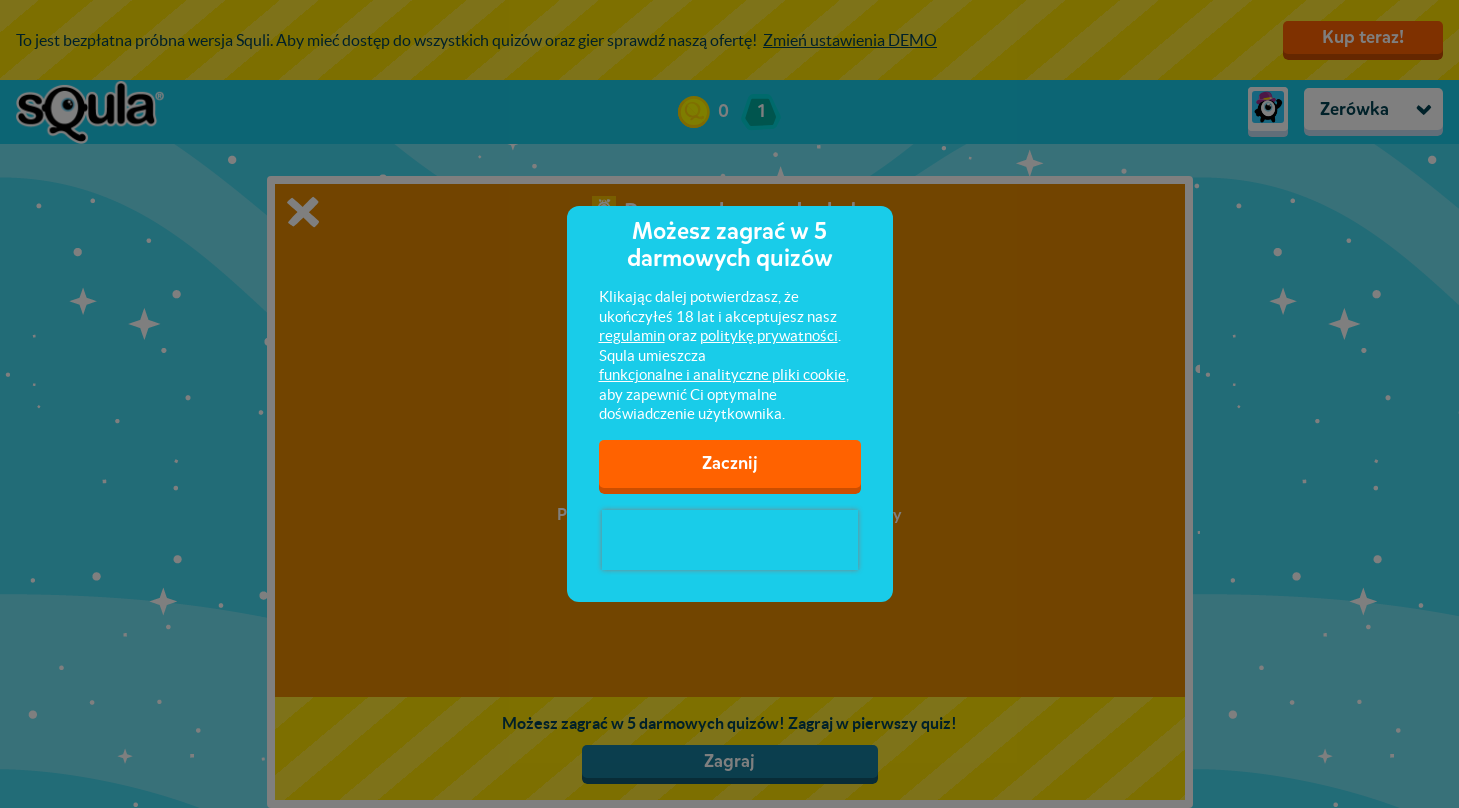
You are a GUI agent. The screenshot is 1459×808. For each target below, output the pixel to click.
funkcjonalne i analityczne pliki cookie (722, 374)
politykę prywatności (769, 335)
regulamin (632, 335)
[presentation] (730, 540)
